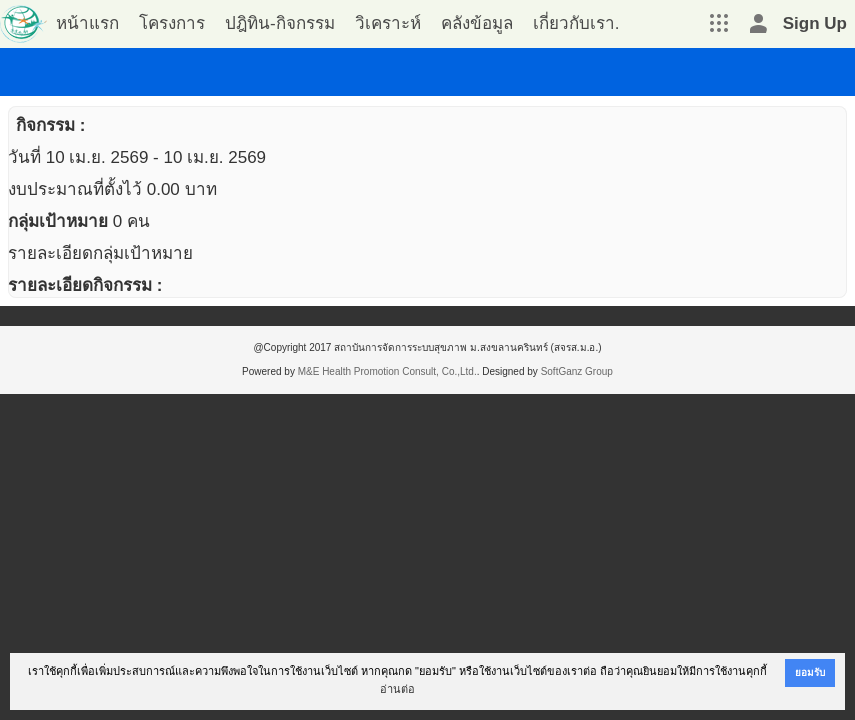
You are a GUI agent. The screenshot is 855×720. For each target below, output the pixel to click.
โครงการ (172, 23)
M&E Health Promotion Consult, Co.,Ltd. (387, 371)
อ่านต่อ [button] (397, 689)
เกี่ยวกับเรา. (576, 23)
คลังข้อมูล (477, 23)
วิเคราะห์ (388, 23)
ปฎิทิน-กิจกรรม (280, 23)
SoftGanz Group (577, 371)
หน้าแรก (87, 23)
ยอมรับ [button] (810, 672)
